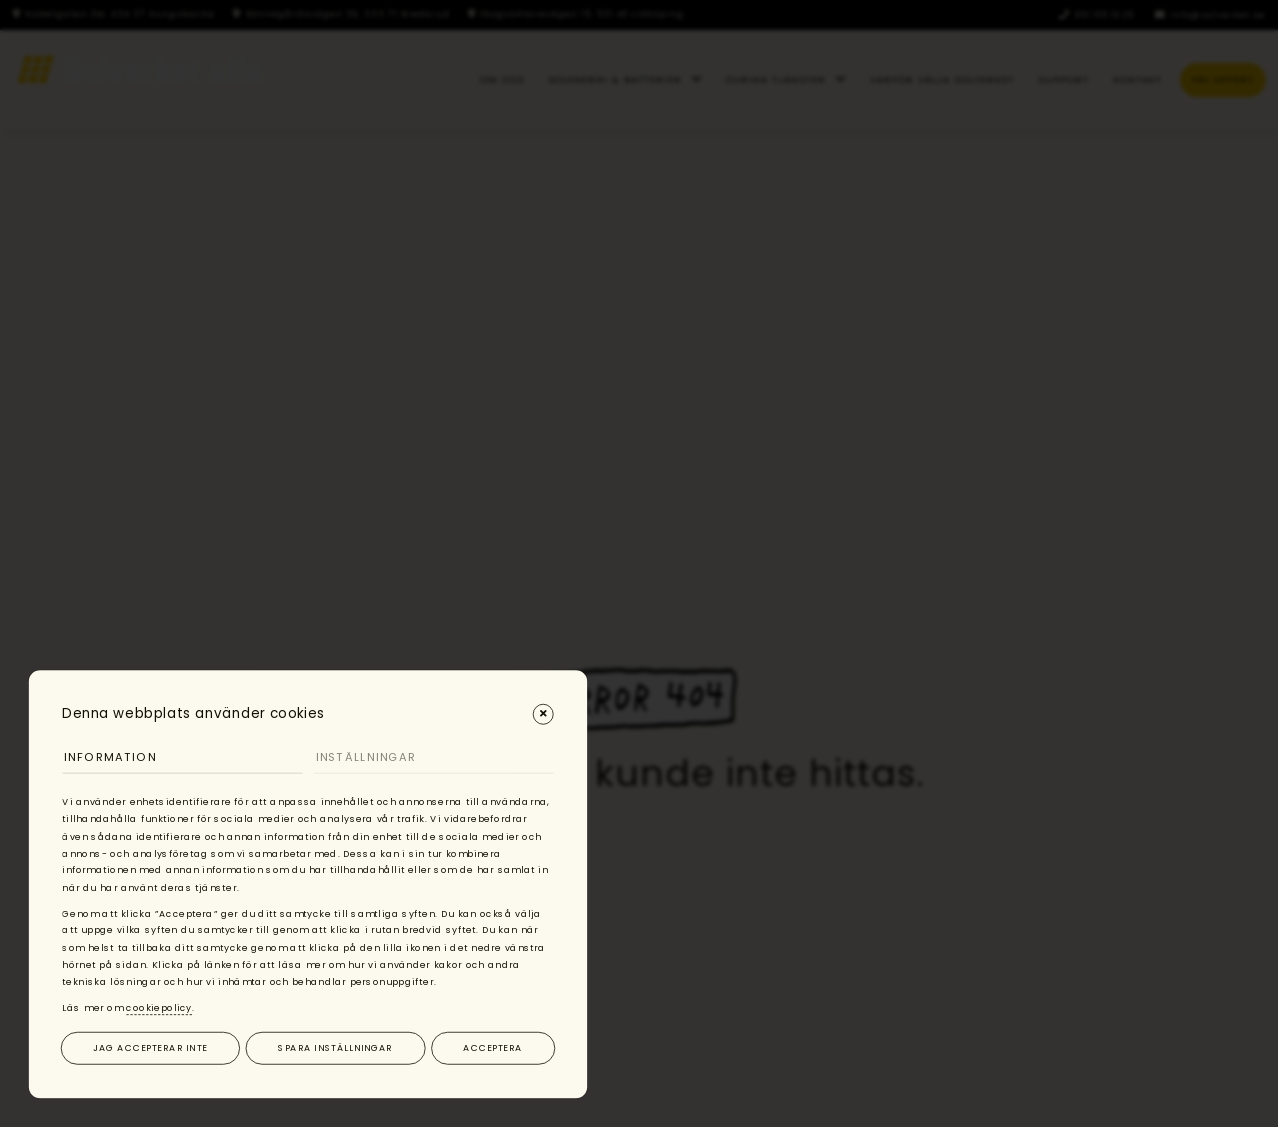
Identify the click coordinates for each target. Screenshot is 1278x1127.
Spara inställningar (335, 1047)
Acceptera (492, 1047)
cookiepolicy (159, 1007)
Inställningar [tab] (366, 757)
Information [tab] (110, 757)
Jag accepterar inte (150, 1047)
